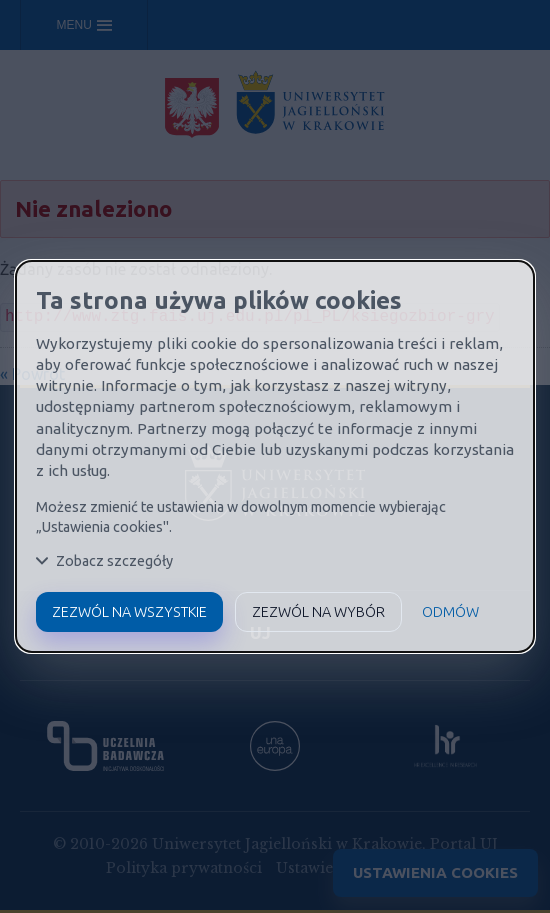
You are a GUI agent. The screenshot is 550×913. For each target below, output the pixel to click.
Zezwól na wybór (318, 612)
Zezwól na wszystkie (129, 612)
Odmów (450, 612)
